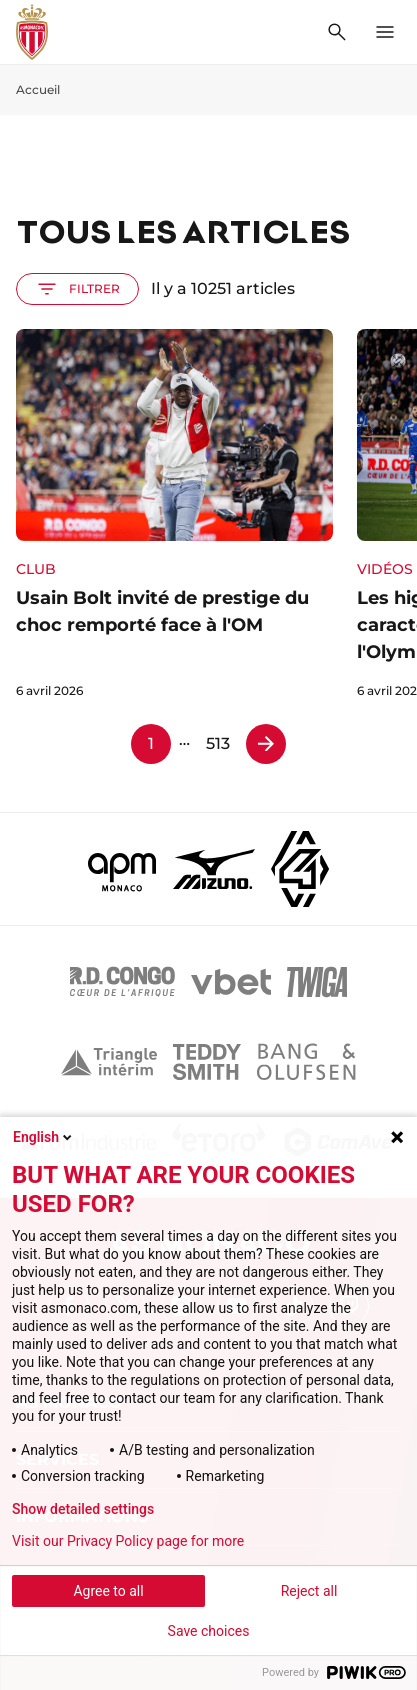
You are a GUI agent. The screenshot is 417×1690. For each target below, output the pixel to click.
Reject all (309, 1591)
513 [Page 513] (218, 743)
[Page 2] (266, 744)
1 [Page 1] (151, 743)
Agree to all (108, 1591)
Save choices (209, 1631)
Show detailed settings (83, 1509)
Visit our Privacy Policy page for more (128, 1541)
